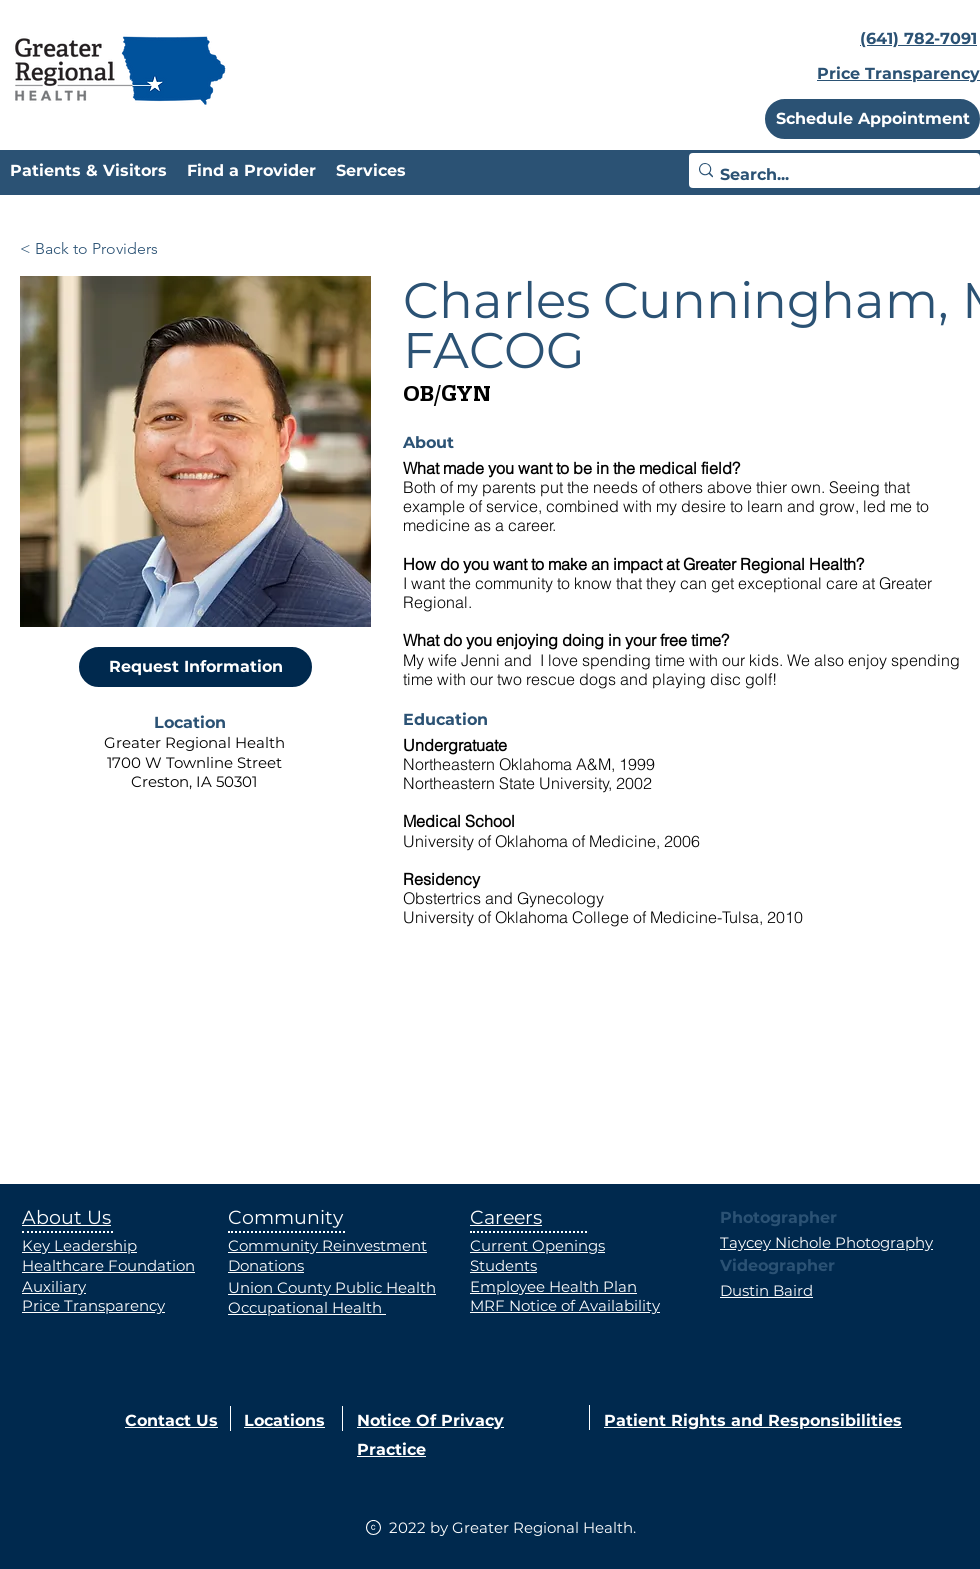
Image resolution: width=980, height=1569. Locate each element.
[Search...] (829, 175)
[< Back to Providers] (89, 249)
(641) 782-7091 (918, 38)
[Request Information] (195, 667)
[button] (872, 119)
